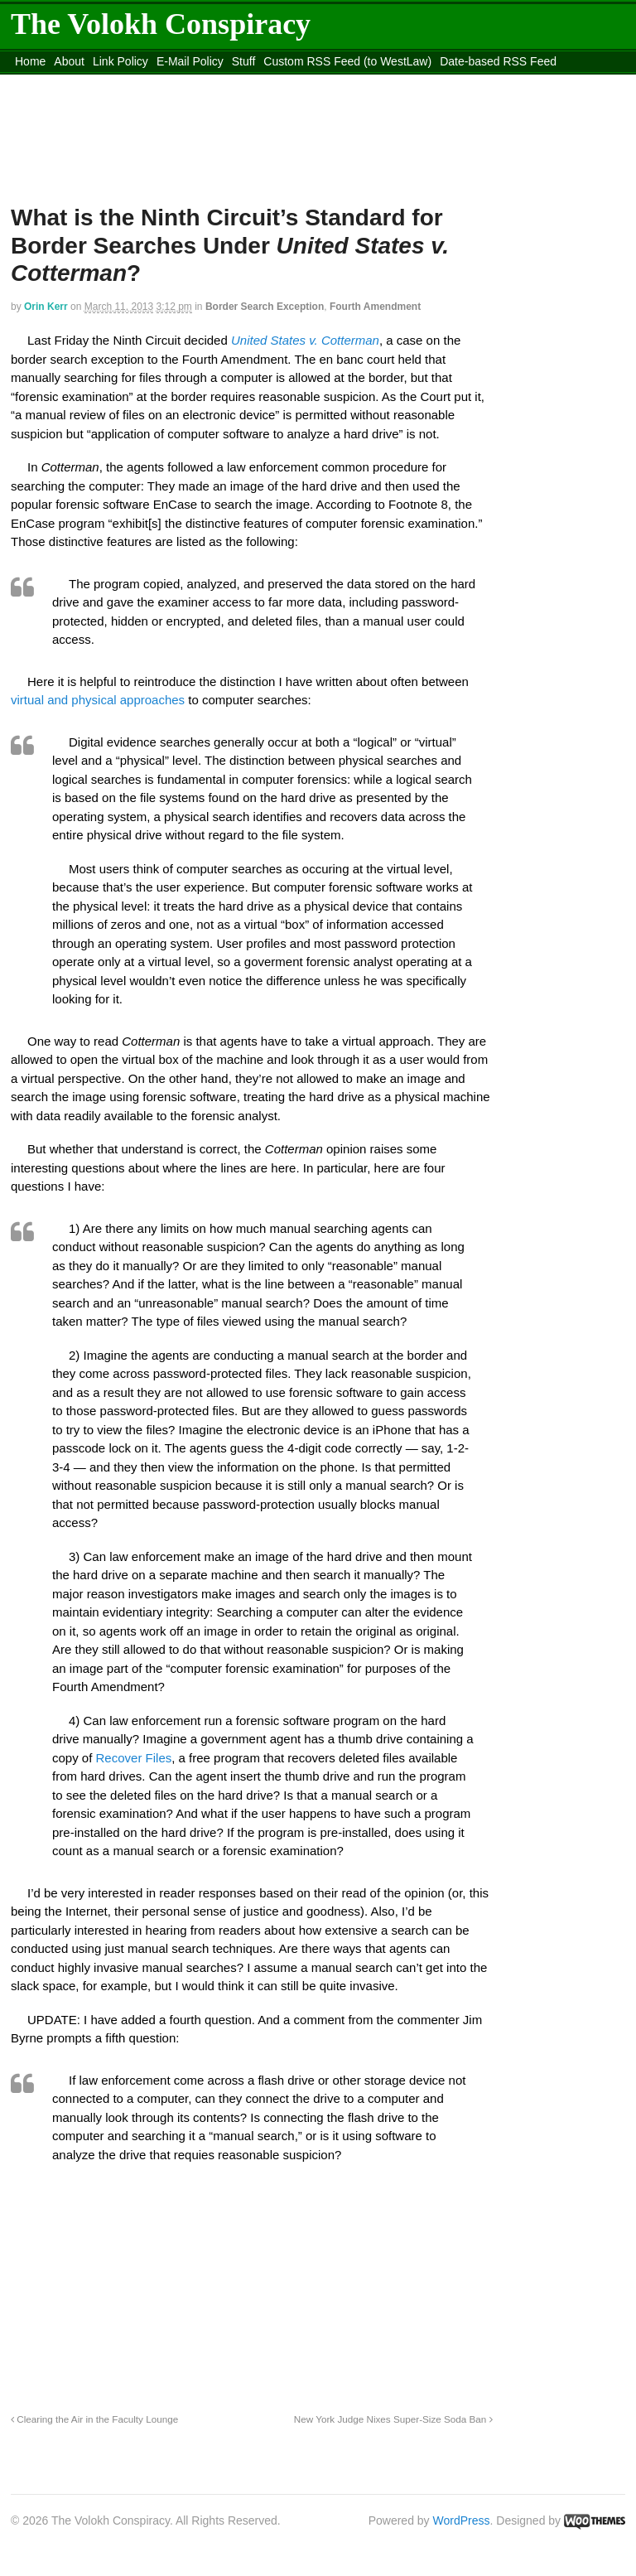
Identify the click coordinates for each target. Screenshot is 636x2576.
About (69, 61)
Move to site (425, 82)
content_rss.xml (140, 82)
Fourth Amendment (375, 306)
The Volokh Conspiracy (161, 24)
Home (30, 61)
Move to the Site (277, 82)
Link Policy (120, 61)
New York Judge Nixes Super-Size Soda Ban (393, 2419)
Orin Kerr (46, 306)
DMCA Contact (53, 82)
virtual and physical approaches (98, 700)
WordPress (461, 2520)
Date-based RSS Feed (498, 61)
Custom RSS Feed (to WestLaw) (347, 61)
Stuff (244, 61)
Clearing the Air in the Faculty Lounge (94, 2419)
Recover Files (134, 1758)
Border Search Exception (264, 306)
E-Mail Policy (190, 61)
